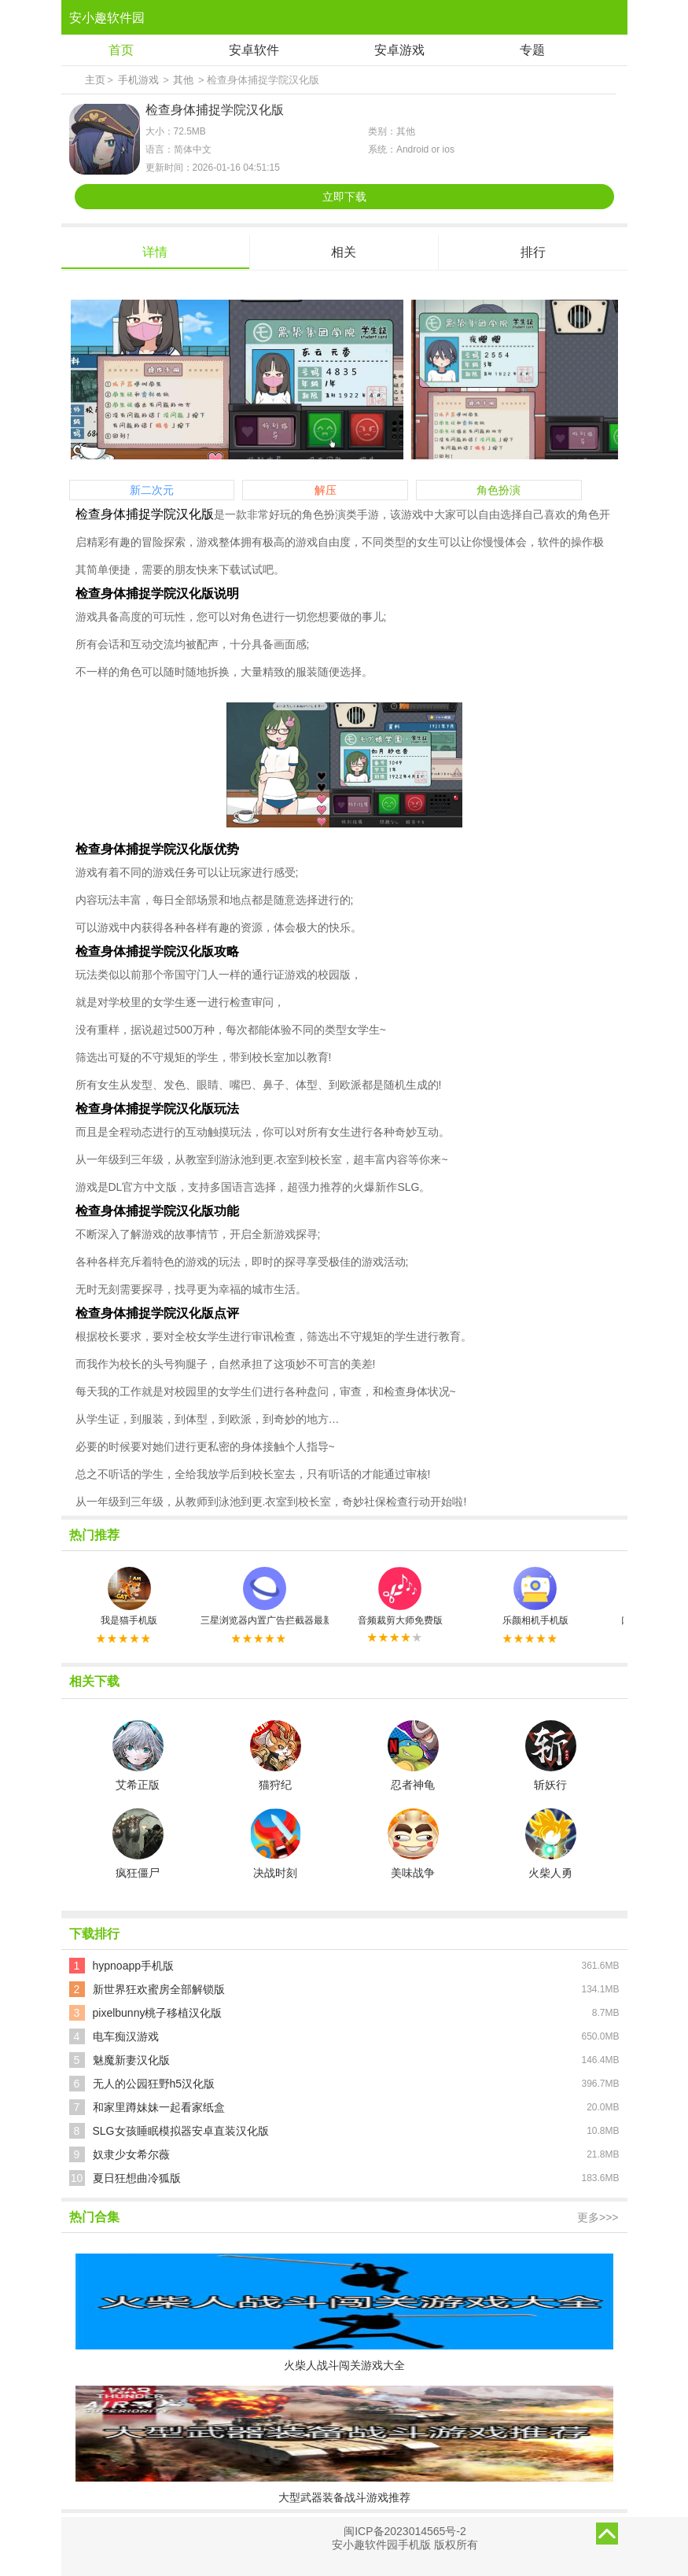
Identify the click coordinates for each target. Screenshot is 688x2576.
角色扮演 (498, 490)
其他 (183, 80)
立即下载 (344, 196)
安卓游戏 (399, 50)
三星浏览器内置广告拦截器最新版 (265, 1596)
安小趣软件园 (107, 17)
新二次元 (152, 490)
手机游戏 (138, 80)
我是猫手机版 (129, 1596)
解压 (326, 490)
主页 (95, 80)
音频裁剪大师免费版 (400, 1596)
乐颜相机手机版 (535, 1596)
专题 (532, 50)
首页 (121, 50)
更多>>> (598, 2217)
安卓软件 (254, 50)
